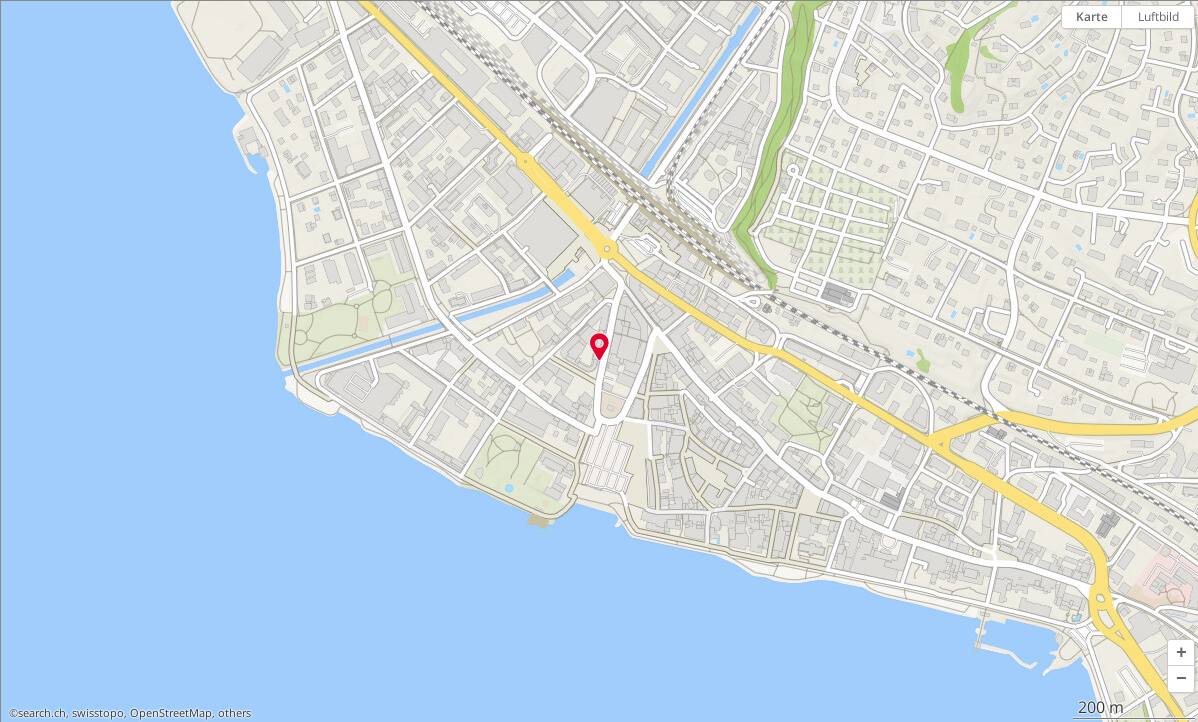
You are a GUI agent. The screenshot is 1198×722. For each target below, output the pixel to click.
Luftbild (1158, 16)
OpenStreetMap (171, 713)
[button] (1181, 653)
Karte (1092, 16)
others (234, 713)
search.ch (42, 713)
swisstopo (98, 713)
